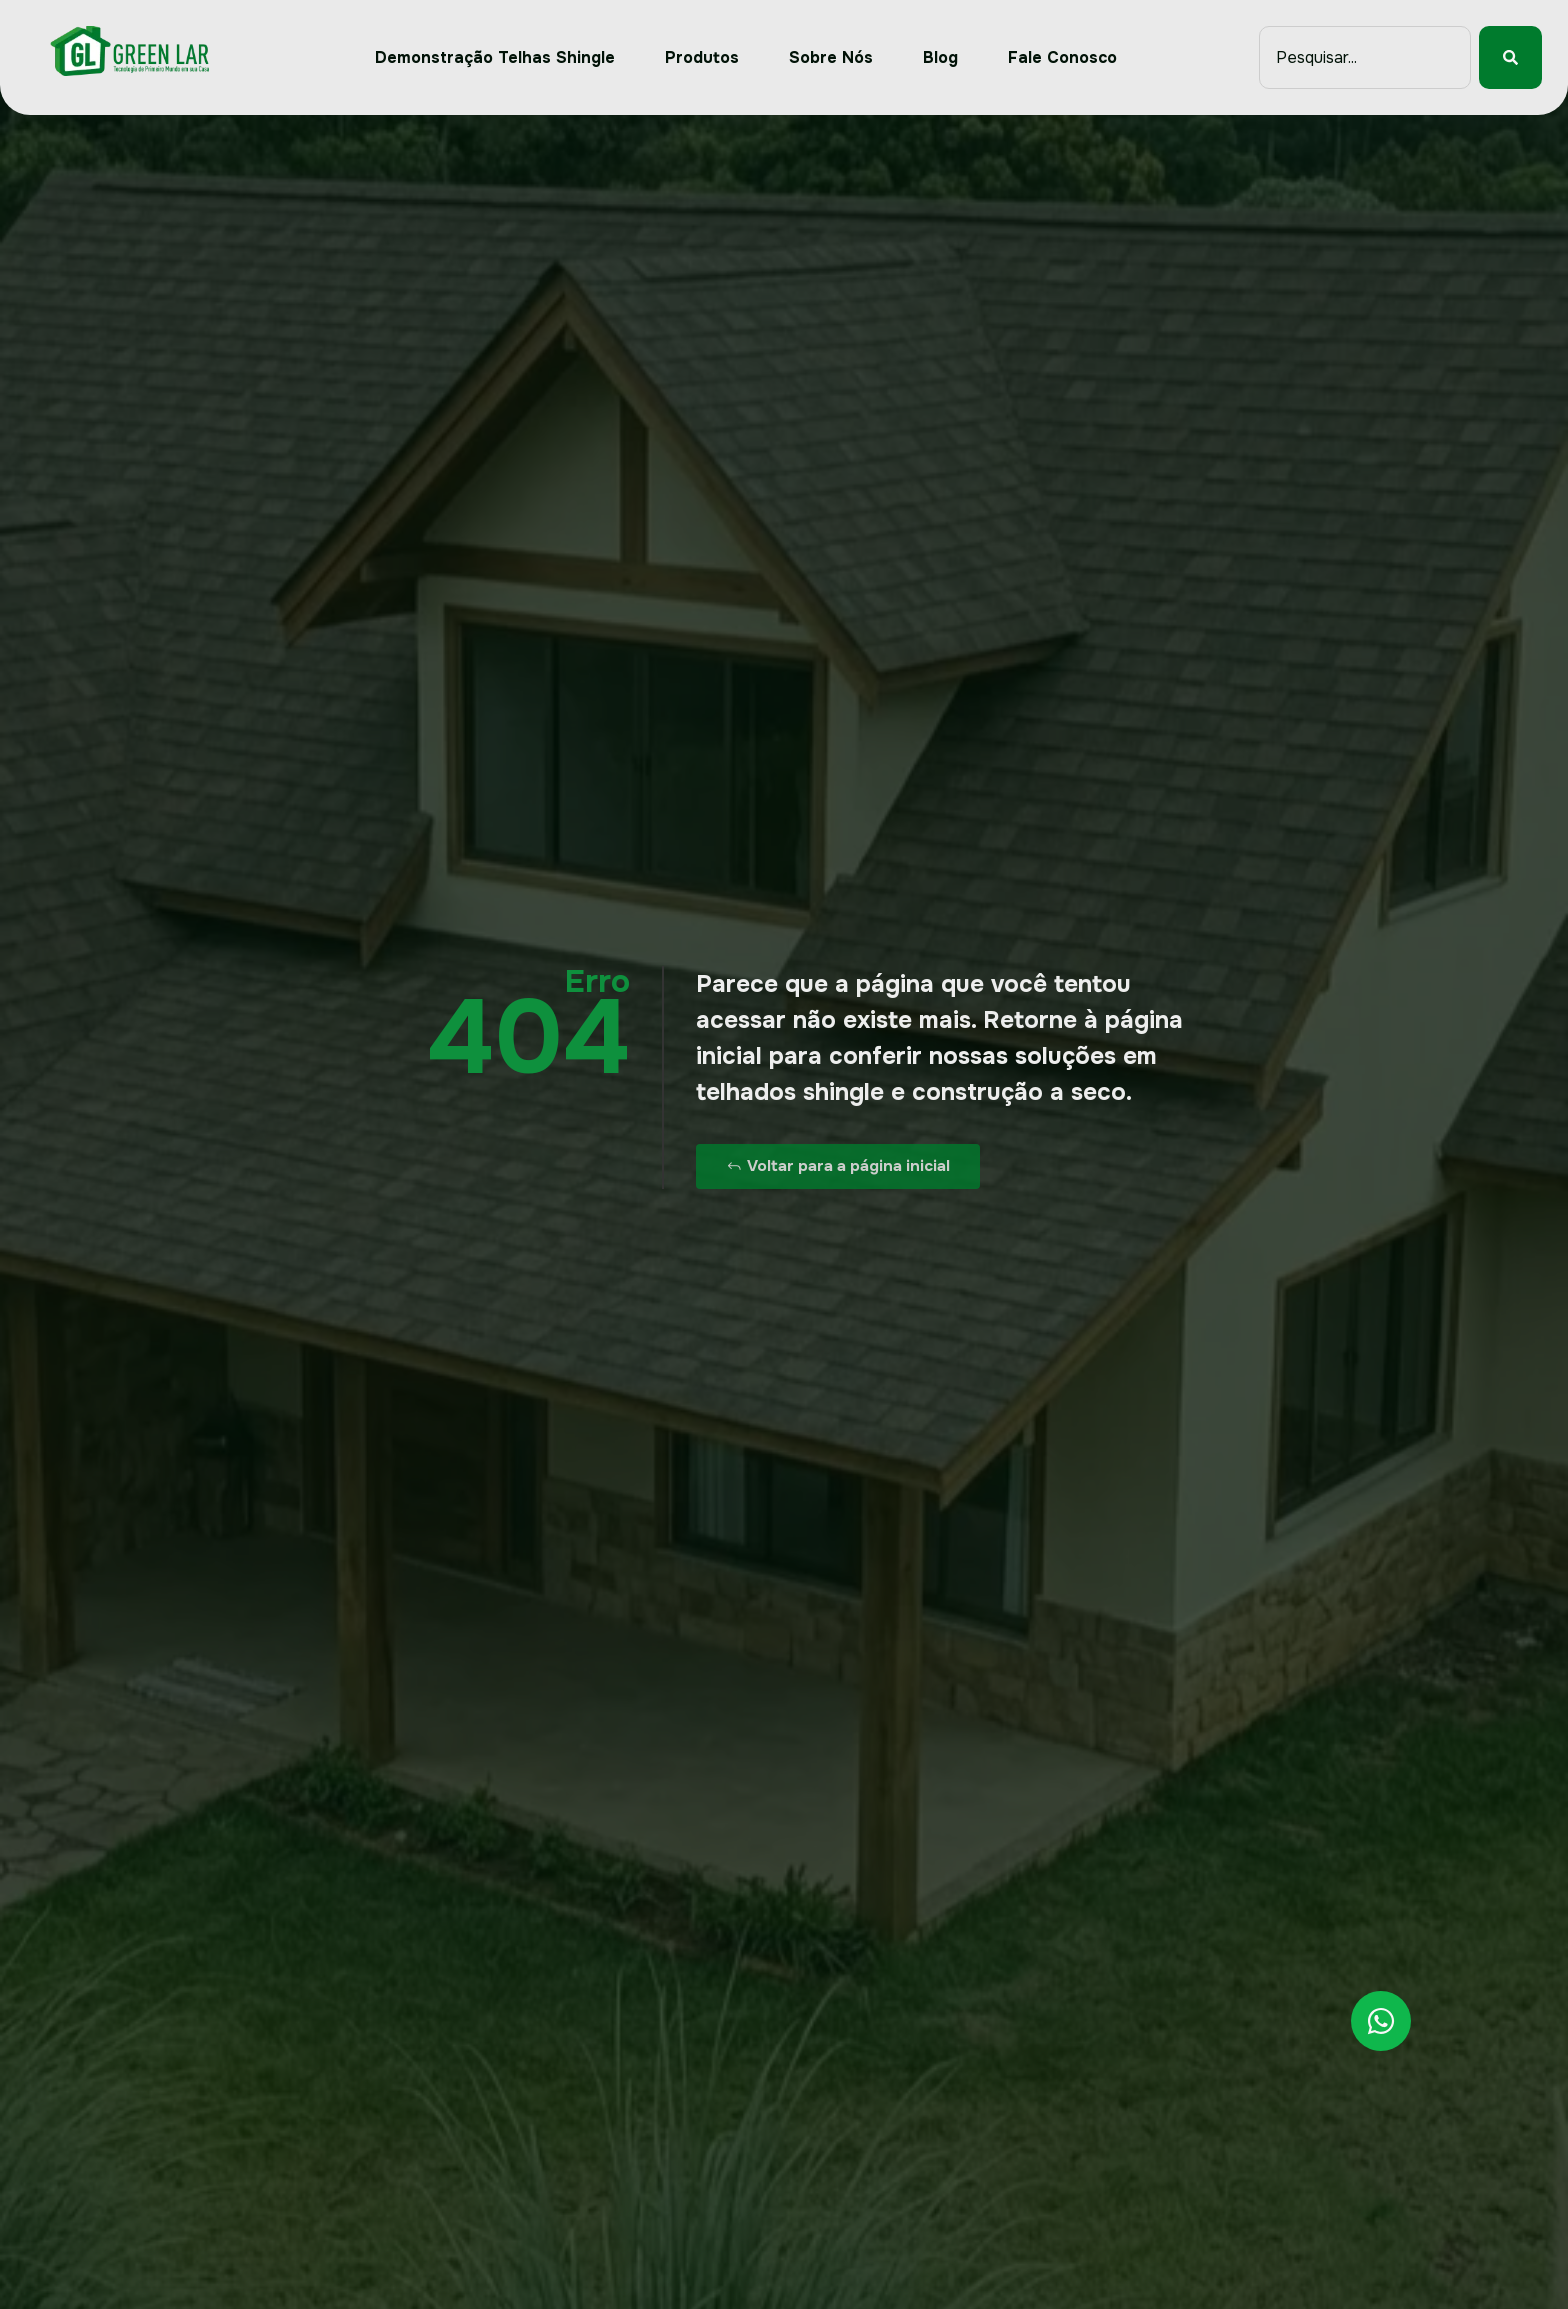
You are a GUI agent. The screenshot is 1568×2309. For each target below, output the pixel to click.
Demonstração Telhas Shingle (495, 57)
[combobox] (1365, 57)
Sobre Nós (831, 57)
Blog (940, 57)
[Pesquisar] (1510, 57)
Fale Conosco (1062, 57)
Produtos (702, 57)
